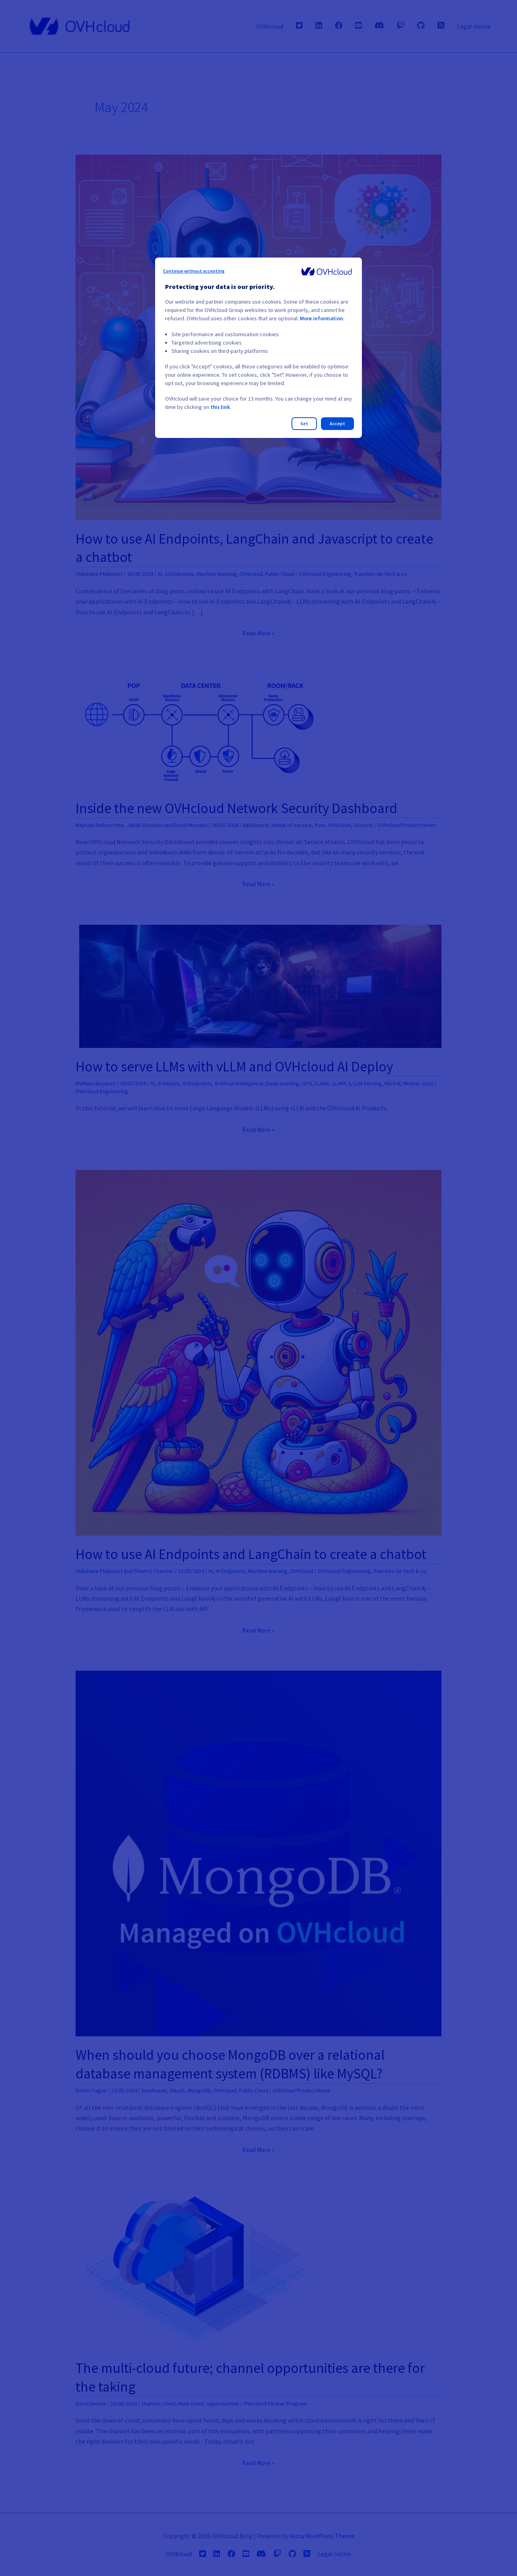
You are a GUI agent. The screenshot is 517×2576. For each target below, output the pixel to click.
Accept (337, 423)
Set (304, 423)
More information (322, 318)
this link (220, 406)
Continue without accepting (194, 271)
